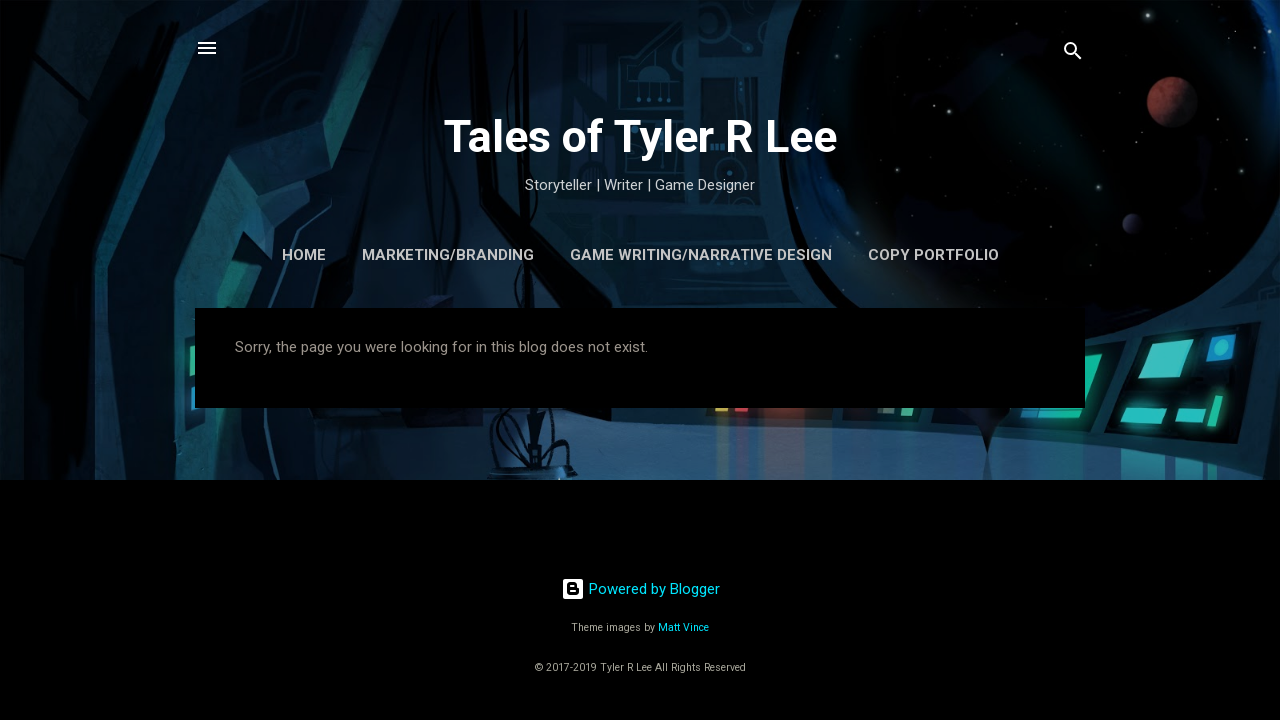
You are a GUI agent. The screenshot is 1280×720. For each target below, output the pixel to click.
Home (304, 255)
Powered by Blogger (640, 589)
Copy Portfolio (933, 255)
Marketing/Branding (448, 255)
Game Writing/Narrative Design (701, 255)
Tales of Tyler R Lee (640, 136)
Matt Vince (683, 627)
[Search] (1073, 54)
